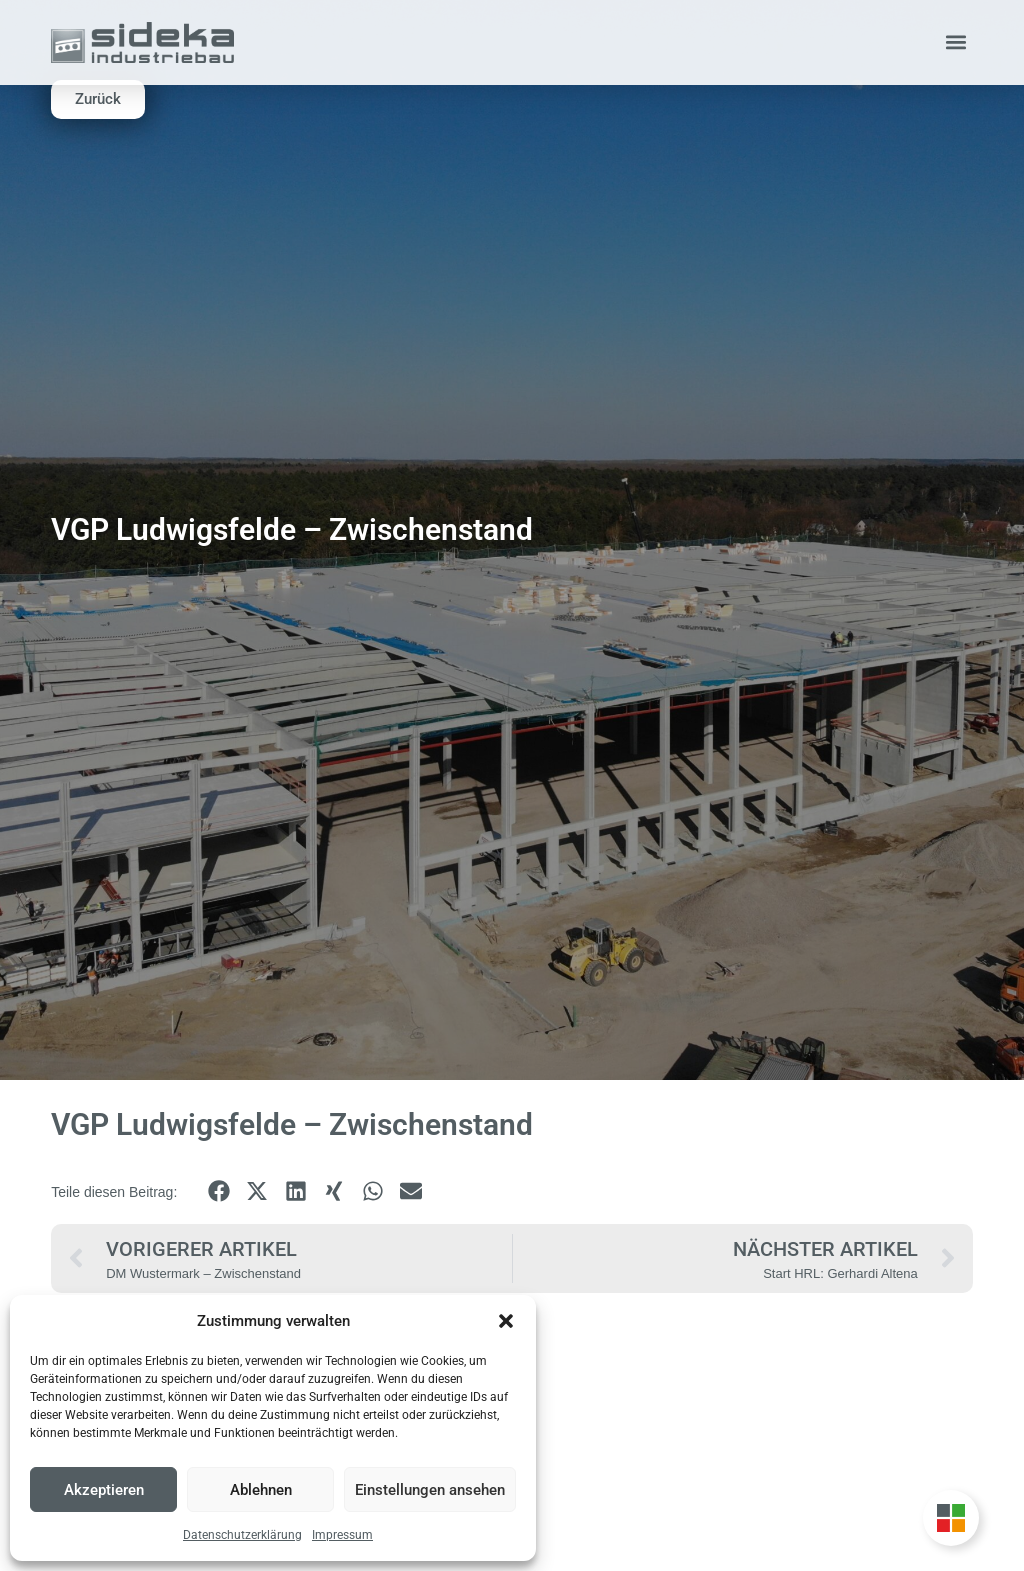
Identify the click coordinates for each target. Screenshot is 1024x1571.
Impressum (342, 1535)
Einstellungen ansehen (430, 1490)
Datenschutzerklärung (242, 1535)
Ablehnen (261, 1490)
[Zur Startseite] (142, 42)
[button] (506, 1321)
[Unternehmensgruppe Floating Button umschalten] (951, 1518)
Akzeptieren (104, 1490)
